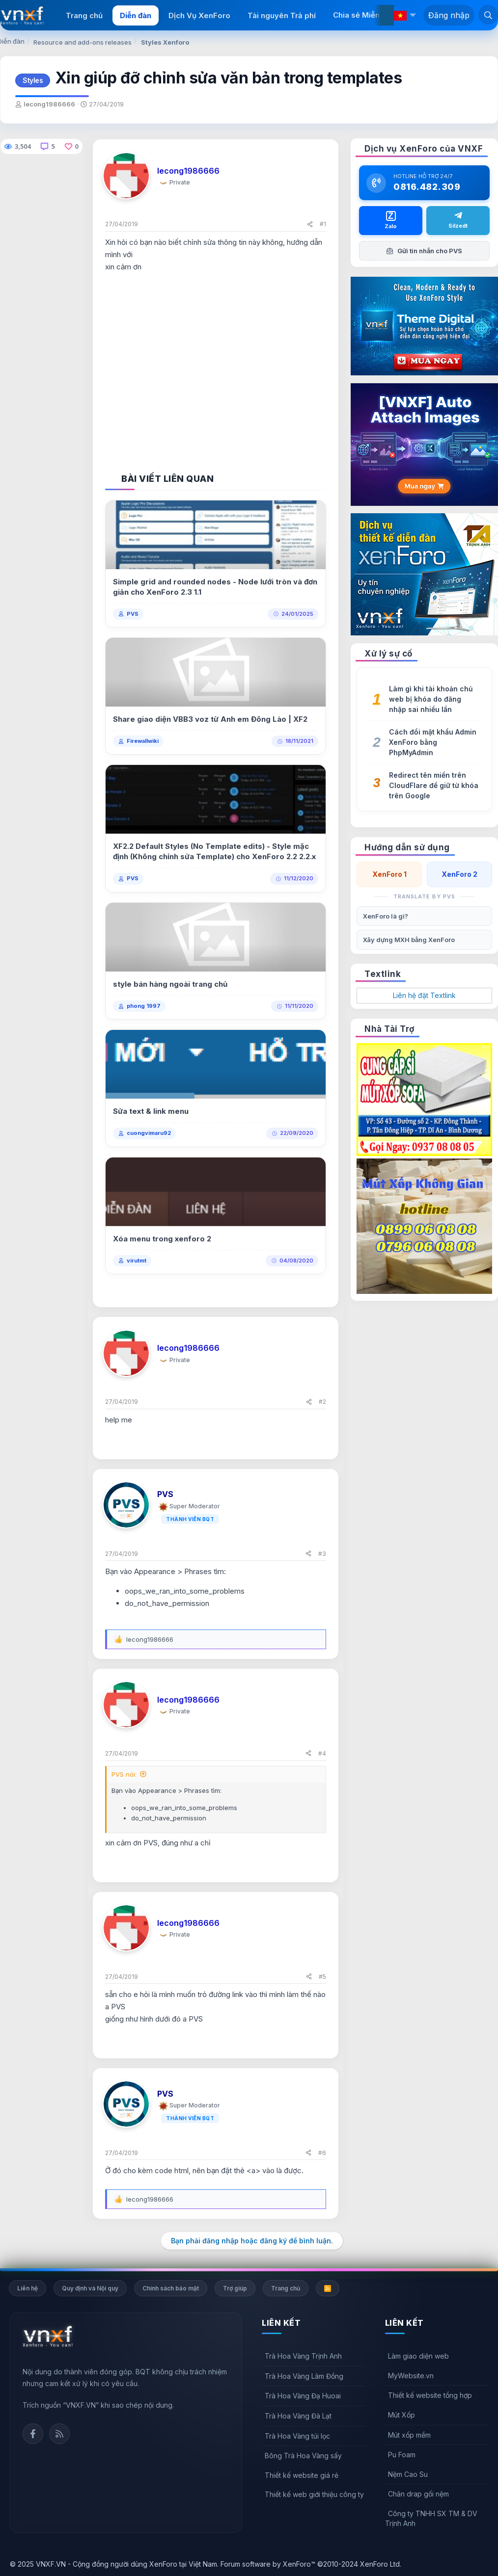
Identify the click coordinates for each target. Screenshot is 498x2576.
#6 (322, 2152)
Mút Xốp (401, 2415)
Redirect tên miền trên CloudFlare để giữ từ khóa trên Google (433, 785)
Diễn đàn (135, 15)
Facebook (32, 2433)
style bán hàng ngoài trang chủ (170, 984)
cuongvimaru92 (149, 1133)
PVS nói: (124, 1774)
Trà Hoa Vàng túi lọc (297, 2436)
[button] (412, 15)
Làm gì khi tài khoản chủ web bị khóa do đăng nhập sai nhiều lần (431, 698)
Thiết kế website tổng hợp (430, 2395)
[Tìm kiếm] (488, 15)
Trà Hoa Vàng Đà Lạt (298, 2416)
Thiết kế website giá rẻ (301, 2475)
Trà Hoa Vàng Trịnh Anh (303, 2356)
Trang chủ (84, 15)
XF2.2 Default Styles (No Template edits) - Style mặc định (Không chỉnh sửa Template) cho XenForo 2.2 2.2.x (214, 851)
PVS (132, 613)
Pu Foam (401, 2454)
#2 (322, 1401)
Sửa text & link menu (151, 1111)
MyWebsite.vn (411, 2375)
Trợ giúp (235, 2288)
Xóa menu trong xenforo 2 (162, 1238)
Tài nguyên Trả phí (282, 15)
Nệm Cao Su (408, 2474)
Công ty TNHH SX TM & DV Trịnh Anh (431, 2518)
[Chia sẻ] (310, 224)
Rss (59, 2433)
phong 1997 (144, 1005)
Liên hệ (27, 2288)
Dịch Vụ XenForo (199, 15)
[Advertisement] (215, 363)
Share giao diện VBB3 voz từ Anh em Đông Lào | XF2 (210, 719)
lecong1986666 (49, 104)
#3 (322, 1553)
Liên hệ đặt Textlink (424, 995)
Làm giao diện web (418, 2356)
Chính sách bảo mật (170, 2288)
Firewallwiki (143, 740)
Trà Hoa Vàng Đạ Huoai (303, 2396)
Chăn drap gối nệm (418, 2494)
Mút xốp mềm (409, 2435)
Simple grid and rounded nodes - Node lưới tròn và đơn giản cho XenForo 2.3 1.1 (215, 587)
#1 (323, 224)
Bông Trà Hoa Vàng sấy (303, 2455)
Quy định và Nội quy (90, 2288)
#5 (322, 1976)
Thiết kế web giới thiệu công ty (314, 2494)
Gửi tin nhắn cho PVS (424, 251)
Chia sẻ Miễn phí (363, 15)
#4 (322, 1753)
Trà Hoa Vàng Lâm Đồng (304, 2376)
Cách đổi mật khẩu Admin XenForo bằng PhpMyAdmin (432, 742)
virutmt (136, 1260)
